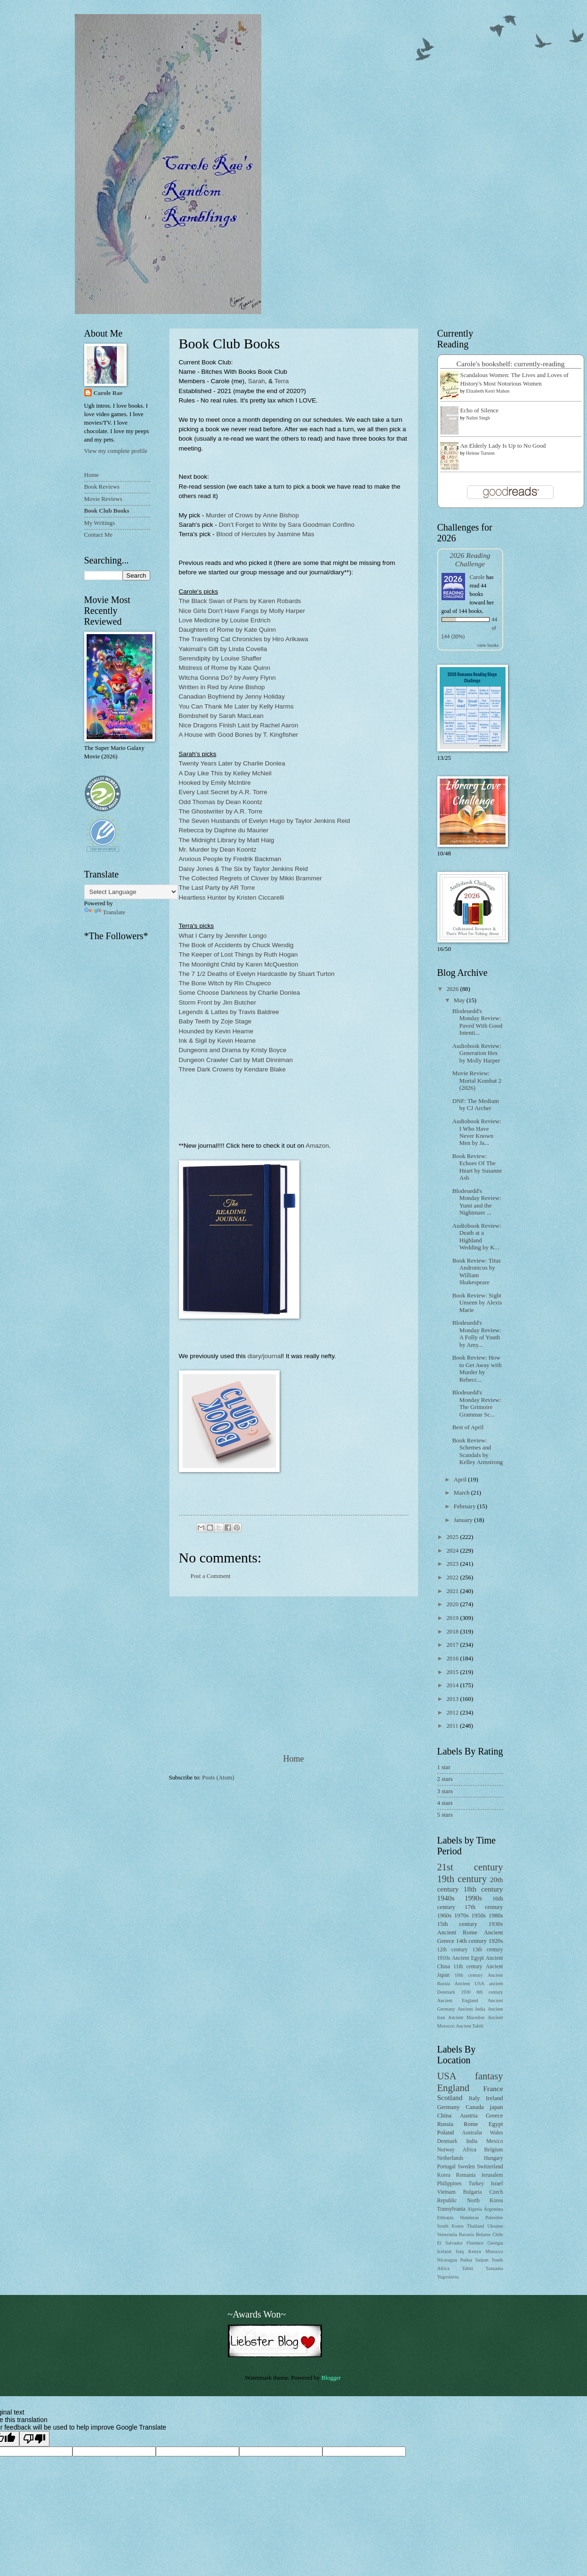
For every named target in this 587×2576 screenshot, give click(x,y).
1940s (446, 1898)
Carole (477, 577)
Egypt (496, 2124)
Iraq (460, 2251)
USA (447, 2076)
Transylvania (451, 2209)
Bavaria (466, 2234)
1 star (443, 1767)
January (464, 1520)
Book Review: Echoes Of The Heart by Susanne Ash (477, 1167)
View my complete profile (116, 451)
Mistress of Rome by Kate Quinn (225, 667)
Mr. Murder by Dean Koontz (218, 849)
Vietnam (446, 2192)
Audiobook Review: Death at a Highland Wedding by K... (476, 1237)
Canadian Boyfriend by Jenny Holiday (232, 696)
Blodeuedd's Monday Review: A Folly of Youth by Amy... (476, 1334)
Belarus (483, 2234)
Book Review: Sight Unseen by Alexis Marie (477, 1302)
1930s (496, 1924)
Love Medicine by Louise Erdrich (225, 620)
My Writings (99, 523)
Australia (472, 2133)
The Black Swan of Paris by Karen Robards (240, 600)
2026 (453, 989)
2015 (453, 1672)
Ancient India (471, 2009)
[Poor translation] (34, 2439)
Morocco (494, 2251)
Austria (469, 2115)
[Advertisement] (293, 1675)
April (461, 1479)
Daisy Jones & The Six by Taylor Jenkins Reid (243, 868)
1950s (478, 1915)
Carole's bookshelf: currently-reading (511, 364)
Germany (448, 2107)
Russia (445, 2124)
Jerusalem (492, 2175)
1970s (461, 1915)
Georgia (495, 2243)
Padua (466, 2259)
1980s (496, 1915)
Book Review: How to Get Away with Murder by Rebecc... (477, 1368)
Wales (496, 2133)
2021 (453, 1591)
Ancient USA (469, 1983)
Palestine (494, 2217)
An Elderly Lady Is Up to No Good (503, 446)
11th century (467, 1967)
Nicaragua (447, 2259)
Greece (494, 2115)
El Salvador (450, 2243)
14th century (471, 1941)
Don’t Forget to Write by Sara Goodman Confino (286, 524)
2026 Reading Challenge (470, 559)
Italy (474, 2098)
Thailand (475, 2226)
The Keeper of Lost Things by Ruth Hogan (238, 954)
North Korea (485, 2201)
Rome (471, 2124)
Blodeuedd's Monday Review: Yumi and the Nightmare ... (476, 1202)
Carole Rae (108, 393)
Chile (497, 2234)
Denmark (447, 2141)
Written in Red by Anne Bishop (222, 687)
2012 (453, 1712)
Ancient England (457, 2000)
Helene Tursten (480, 453)
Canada (475, 2107)
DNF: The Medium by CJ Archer (475, 1104)
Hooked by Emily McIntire (215, 782)
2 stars (445, 1779)
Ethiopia (445, 2217)
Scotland (450, 2097)
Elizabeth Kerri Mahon (487, 391)
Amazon (317, 1145)
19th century (462, 1879)
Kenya (474, 2251)
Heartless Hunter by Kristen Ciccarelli (231, 897)
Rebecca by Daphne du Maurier (224, 830)
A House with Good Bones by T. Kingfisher (238, 734)
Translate (104, 912)
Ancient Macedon (466, 2017)
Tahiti (467, 2268)
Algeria (474, 2209)
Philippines (449, 2184)
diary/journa (264, 1356)
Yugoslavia (448, 2276)
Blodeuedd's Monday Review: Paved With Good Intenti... (477, 1022)
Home (293, 1758)
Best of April (468, 1427)
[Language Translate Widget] (131, 892)
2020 (453, 1604)
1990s (473, 1898)
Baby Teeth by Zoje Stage (215, 1021)
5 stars (445, 1814)
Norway (446, 2150)
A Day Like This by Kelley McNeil (225, 773)
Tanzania (494, 2268)
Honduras (469, 2217)
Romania (466, 2175)
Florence (474, 2243)
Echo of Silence (479, 410)
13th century (487, 1950)
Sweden (466, 2167)
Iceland (444, 2251)
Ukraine (495, 2226)
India (471, 2141)
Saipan (482, 2259)
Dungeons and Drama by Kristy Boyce (233, 1050)
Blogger (331, 2378)
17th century (484, 1907)
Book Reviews (102, 486)
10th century (469, 1975)
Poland (445, 2132)
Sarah (256, 381)
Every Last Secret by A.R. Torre (223, 792)
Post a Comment (211, 1576)
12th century (452, 1950)
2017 (453, 1645)
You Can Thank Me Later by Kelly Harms (236, 706)
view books (488, 645)
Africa (469, 2150)
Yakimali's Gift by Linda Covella (223, 648)
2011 (453, 1726)
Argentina (493, 2209)
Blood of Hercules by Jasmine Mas (265, 534)
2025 (453, 1537)
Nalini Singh (478, 417)
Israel (497, 2184)
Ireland (494, 2098)
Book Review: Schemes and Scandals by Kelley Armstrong (477, 1451)
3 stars (445, 1791)
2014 (453, 1685)
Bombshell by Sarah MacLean (221, 715)
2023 (453, 1564)
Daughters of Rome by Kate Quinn (227, 629)
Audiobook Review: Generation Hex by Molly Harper (476, 1053)
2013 (453, 1699)
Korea (443, 2175)
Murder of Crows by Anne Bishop (252, 515)
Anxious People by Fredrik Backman (230, 858)
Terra (281, 381)
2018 (453, 1631)
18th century (483, 1889)
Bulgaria (472, 2192)
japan (496, 2107)
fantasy (489, 2076)
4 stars (445, 1803)
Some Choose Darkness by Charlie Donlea (239, 992)
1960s (444, 1915)
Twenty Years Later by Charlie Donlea (232, 763)
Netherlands (450, 2158)
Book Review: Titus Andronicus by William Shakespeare (476, 1271)
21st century (470, 1867)
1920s (496, 1941)
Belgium (493, 2150)
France (493, 2089)
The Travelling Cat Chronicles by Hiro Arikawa (243, 639)
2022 (453, 1577)
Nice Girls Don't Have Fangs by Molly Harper (242, 610)
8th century (489, 1992)
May (460, 1000)
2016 (453, 1658)
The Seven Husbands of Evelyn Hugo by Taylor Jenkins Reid (264, 820)
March (462, 1492)
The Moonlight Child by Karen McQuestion (238, 964)
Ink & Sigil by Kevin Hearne (217, 1040)
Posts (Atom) (218, 1777)
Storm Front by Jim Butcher (217, 1002)
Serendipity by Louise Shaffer (220, 658)
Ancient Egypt (468, 1958)
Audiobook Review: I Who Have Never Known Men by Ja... (476, 1132)
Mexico (494, 2141)
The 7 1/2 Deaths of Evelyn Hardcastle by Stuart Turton (257, 973)
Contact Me (98, 534)
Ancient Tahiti (469, 2026)
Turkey (476, 2184)
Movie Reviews (103, 499)
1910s (443, 1958)
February (465, 1506)
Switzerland (490, 2167)
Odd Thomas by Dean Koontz (221, 801)
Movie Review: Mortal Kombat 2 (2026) (476, 1080)
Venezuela (447, 2234)
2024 (453, 1550)
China (444, 2115)
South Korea (450, 2226)
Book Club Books (106, 510)
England (453, 2088)
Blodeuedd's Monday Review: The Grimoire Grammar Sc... (476, 1403)
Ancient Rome (457, 1932)
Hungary (493, 2158)
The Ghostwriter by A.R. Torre (221, 811)
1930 (466, 1992)
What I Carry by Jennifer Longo (223, 935)
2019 (453, 1618)
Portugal (446, 2167)
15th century (457, 1924)
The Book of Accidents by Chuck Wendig (236, 945)
